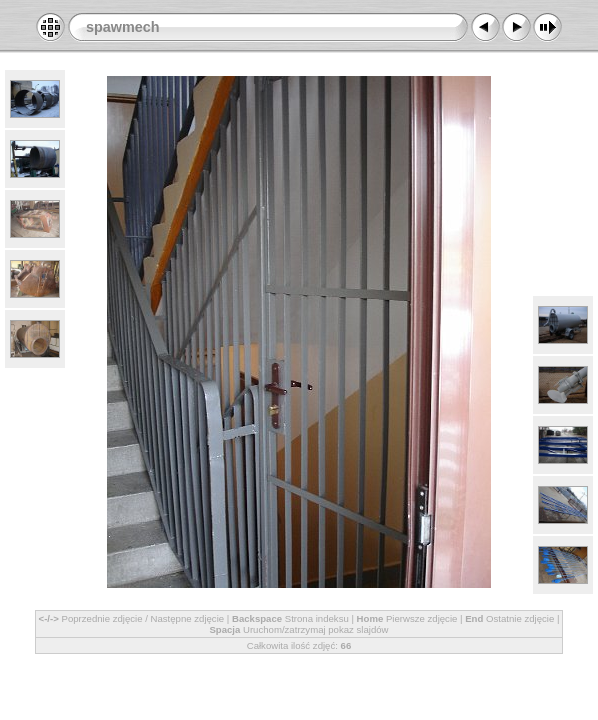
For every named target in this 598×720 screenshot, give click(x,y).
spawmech (123, 27)
